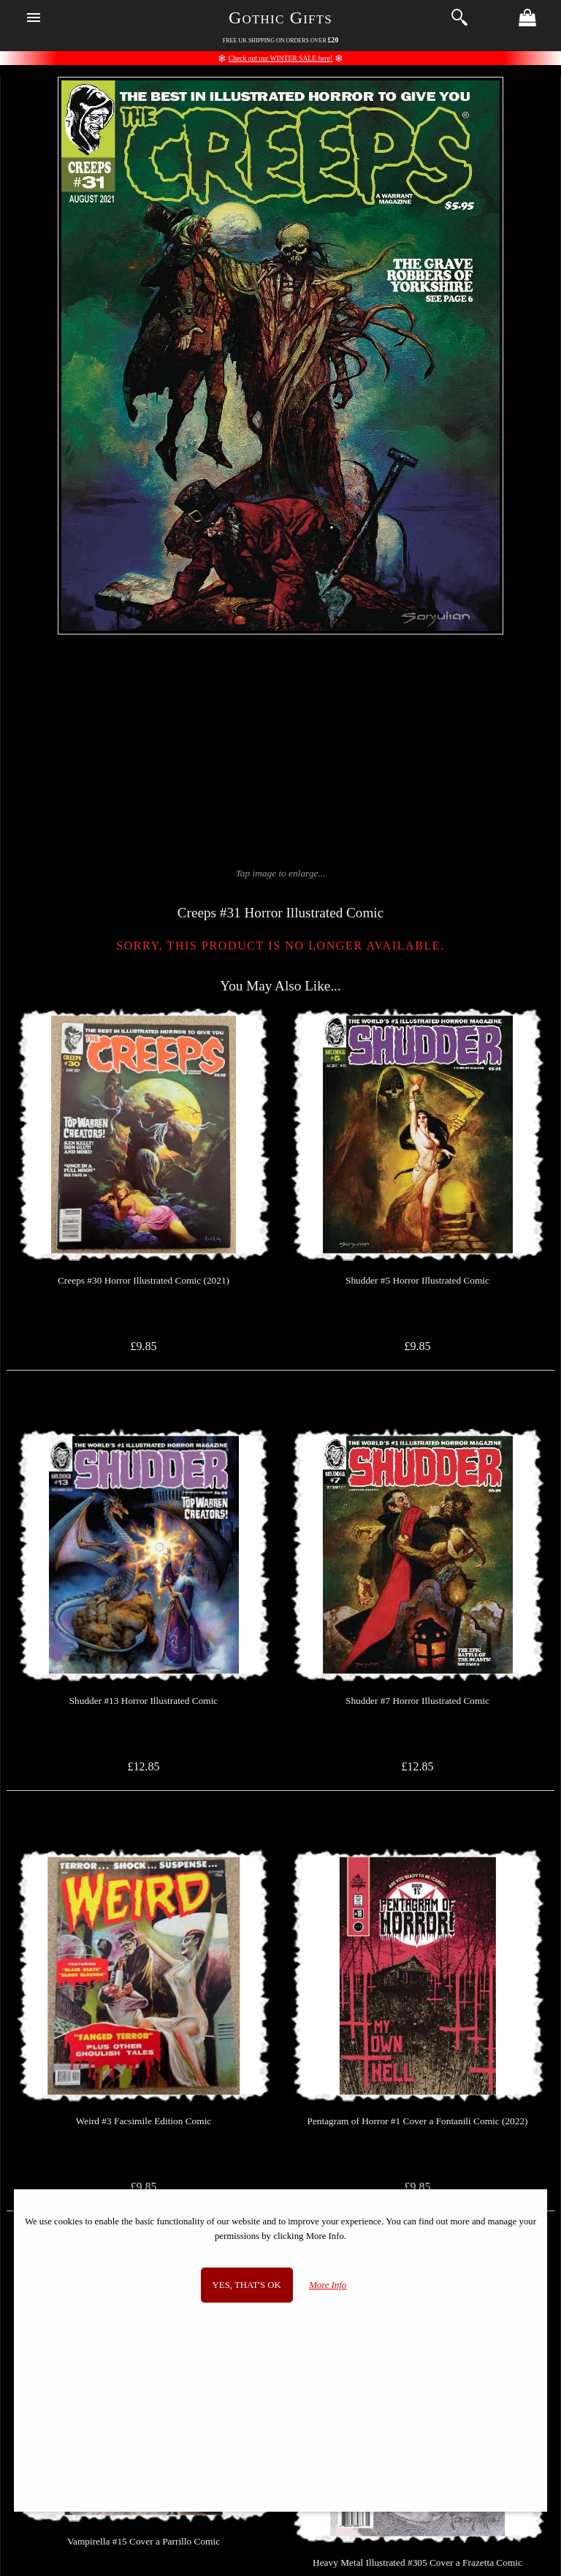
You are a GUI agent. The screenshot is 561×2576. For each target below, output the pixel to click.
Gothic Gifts (280, 17)
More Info (327, 2285)
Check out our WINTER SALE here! (280, 58)
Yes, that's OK (247, 2285)
